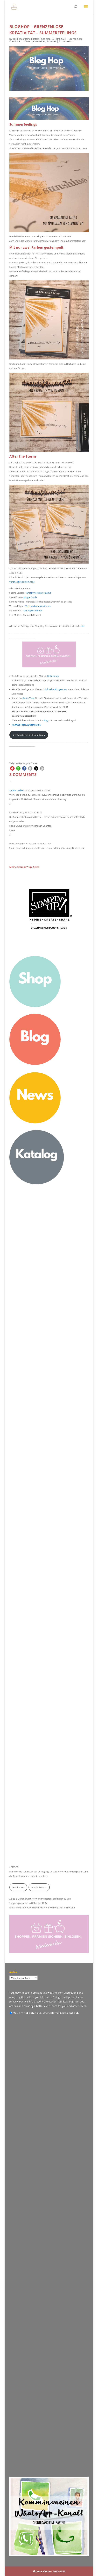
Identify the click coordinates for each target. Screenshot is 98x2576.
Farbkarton (18, 1887)
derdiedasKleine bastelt (26, 38)
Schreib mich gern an (56, 689)
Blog (46, 720)
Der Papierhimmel (32, 610)
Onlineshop (53, 675)
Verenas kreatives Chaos (22, 581)
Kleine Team (29, 698)
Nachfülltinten (39, 1887)
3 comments (66, 41)
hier (83, 626)
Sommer (51, 41)
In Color (26, 41)
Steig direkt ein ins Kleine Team (29, 734)
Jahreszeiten (39, 41)
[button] (12, 768)
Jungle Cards (30, 597)
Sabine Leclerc (16, 790)
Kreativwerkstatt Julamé (38, 592)
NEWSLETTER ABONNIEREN (26, 724)
